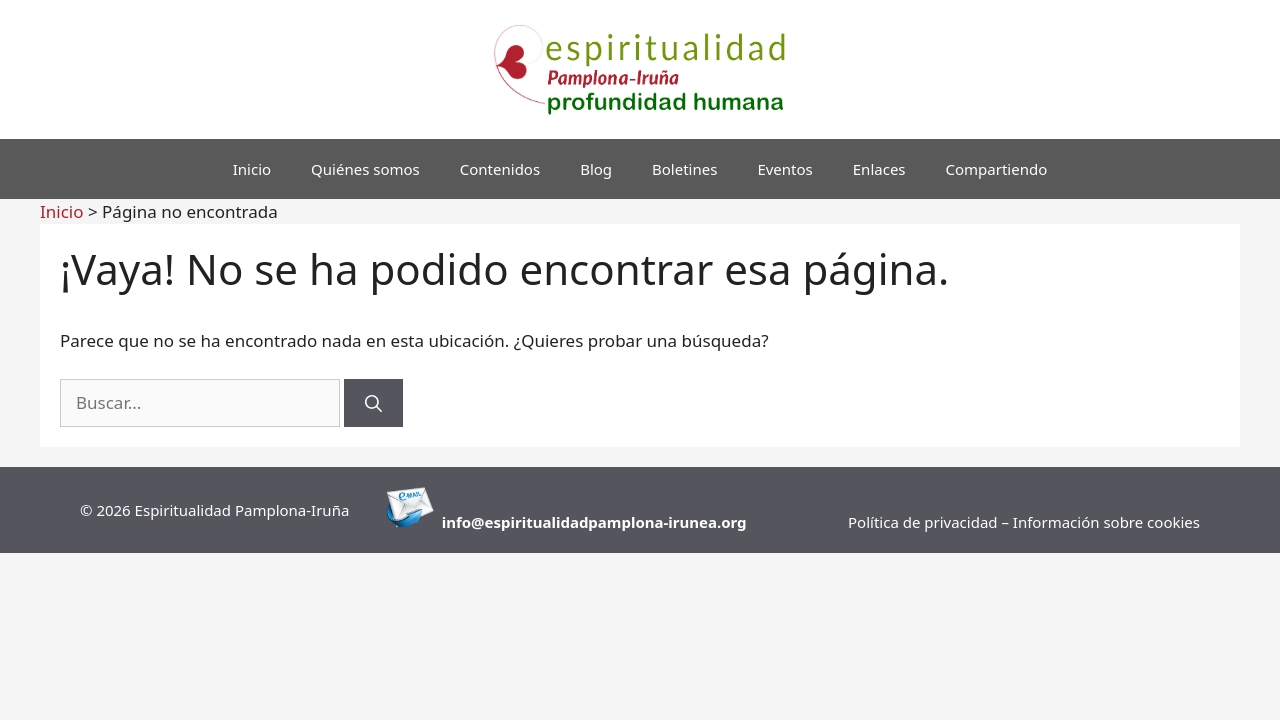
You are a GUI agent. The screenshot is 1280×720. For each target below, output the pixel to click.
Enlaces (879, 169)
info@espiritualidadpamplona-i (557, 522)
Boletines (684, 169)
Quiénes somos (365, 169)
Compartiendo (997, 169)
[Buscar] (373, 403)
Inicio (252, 169)
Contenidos (500, 169)
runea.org (710, 522)
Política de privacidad (924, 522)
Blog (596, 169)
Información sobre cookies (1106, 522)
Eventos (784, 169)
